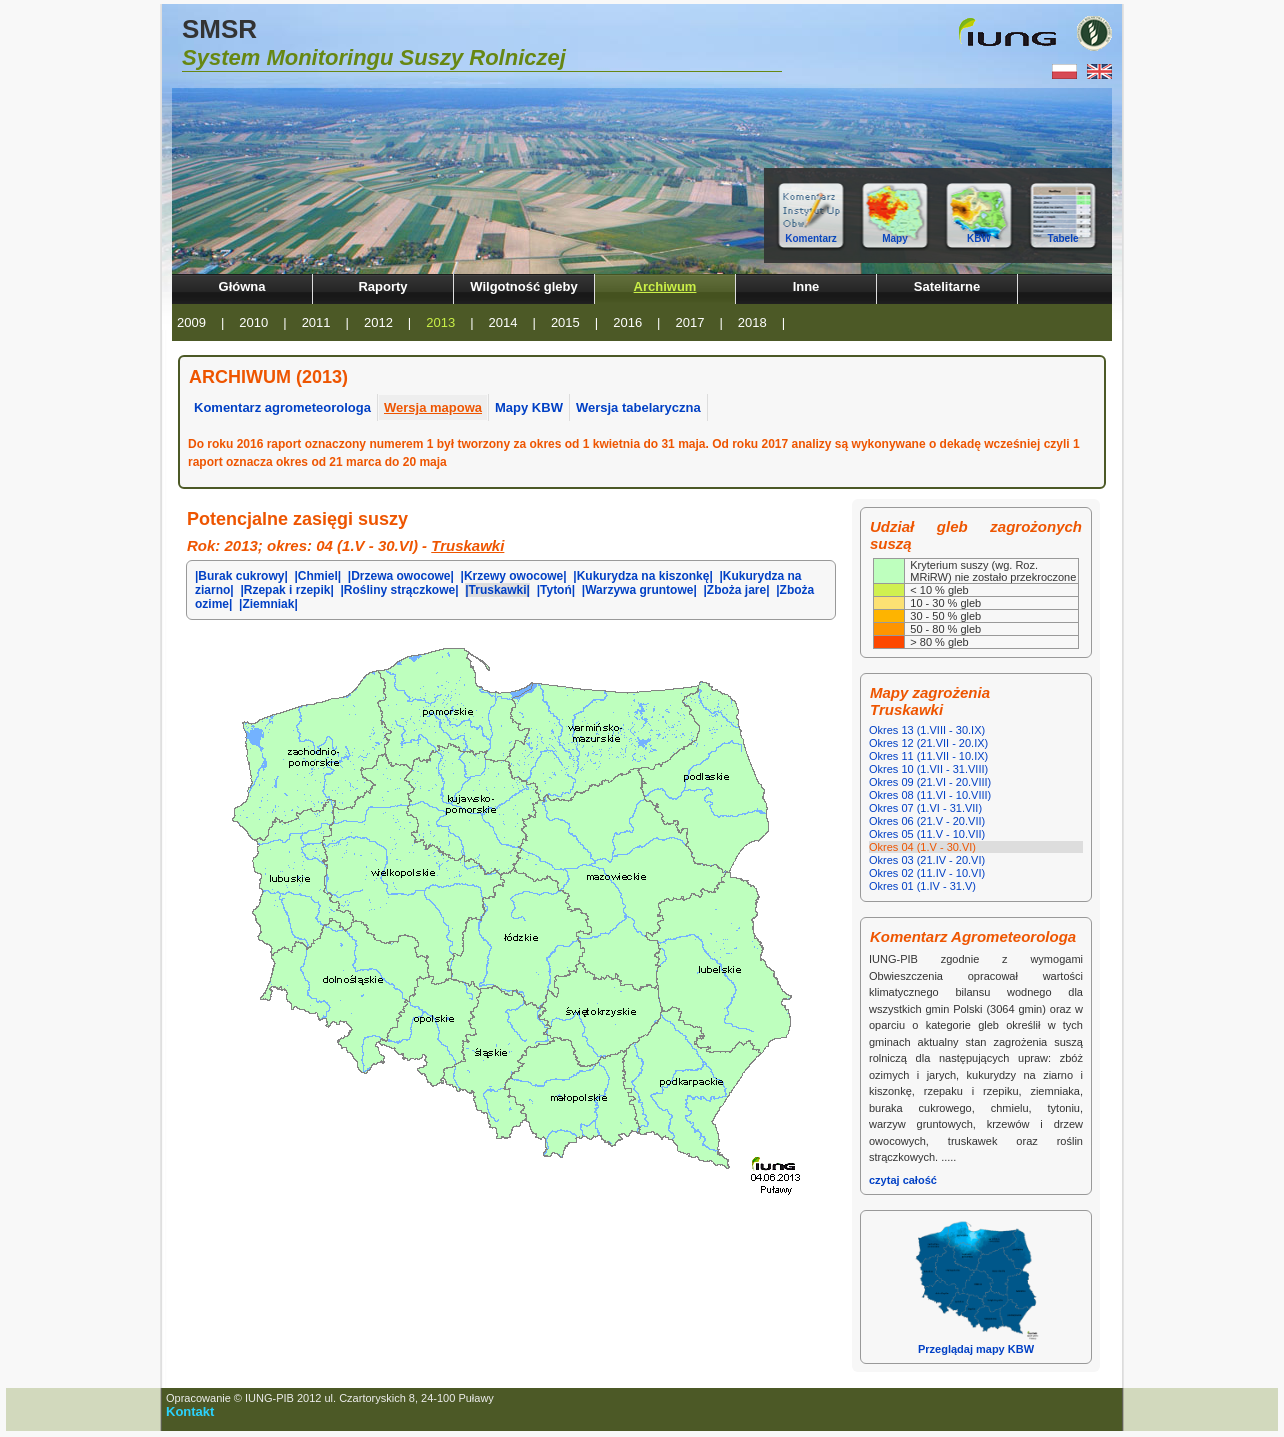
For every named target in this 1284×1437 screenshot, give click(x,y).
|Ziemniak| (268, 604)
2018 (752, 322)
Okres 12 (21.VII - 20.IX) (928, 743)
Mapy (895, 238)
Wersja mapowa (433, 407)
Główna (242, 286)
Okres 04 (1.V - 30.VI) (922, 847)
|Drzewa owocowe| (401, 576)
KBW (979, 238)
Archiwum (665, 286)
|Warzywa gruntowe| (639, 590)
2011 (316, 322)
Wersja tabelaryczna (638, 407)
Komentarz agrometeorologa (282, 407)
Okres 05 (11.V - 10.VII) (927, 834)
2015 (565, 322)
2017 (690, 322)
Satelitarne (947, 286)
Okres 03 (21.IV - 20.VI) (927, 860)
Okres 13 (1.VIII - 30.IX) (927, 730)
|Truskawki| (497, 590)
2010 (253, 322)
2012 (378, 322)
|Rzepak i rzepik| (286, 590)
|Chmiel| (317, 576)
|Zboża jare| (736, 590)
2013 (440, 322)
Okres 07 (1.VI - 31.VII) (925, 808)
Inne (806, 286)
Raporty (382, 286)
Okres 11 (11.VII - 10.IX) (928, 756)
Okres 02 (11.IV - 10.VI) (927, 873)
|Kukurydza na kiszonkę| (642, 576)
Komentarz (811, 238)
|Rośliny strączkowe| (399, 590)
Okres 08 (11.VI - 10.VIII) (930, 795)
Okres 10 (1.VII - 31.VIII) (928, 769)
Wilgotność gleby (524, 286)
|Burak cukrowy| (241, 576)
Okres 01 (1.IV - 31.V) (922, 886)
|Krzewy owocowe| (514, 576)
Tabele (1063, 238)
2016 (627, 322)
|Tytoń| (556, 590)
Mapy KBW (529, 407)
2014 (503, 322)
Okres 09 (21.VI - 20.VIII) (930, 782)
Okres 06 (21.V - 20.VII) (927, 821)
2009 (191, 322)
